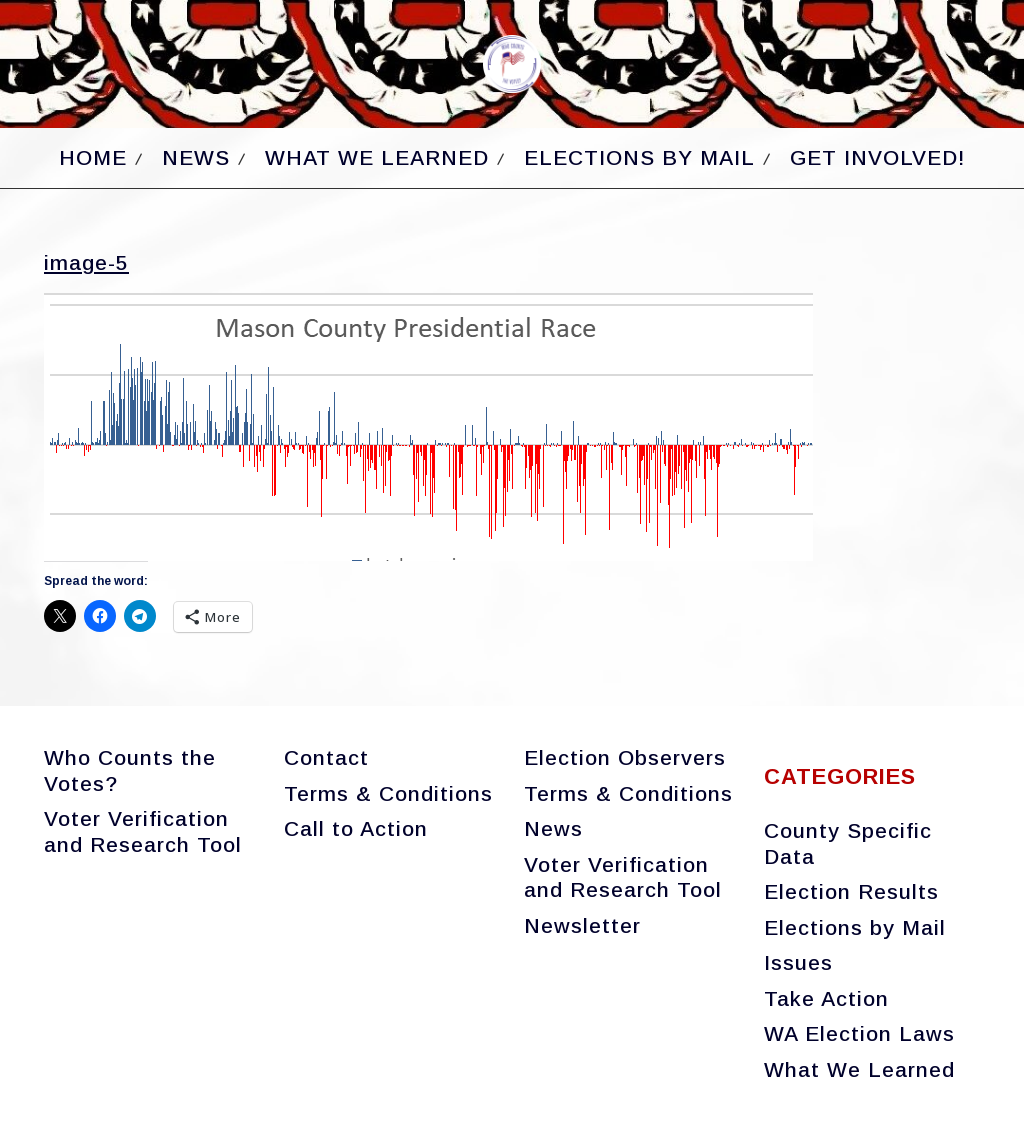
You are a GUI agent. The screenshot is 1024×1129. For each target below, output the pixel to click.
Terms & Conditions (388, 793)
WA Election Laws (859, 1033)
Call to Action (356, 828)
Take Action (826, 998)
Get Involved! (877, 157)
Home (93, 157)
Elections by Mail (639, 157)
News (196, 157)
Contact (326, 757)
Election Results (851, 891)
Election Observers (625, 757)
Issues (798, 962)
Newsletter (582, 925)
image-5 (86, 262)
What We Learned (377, 157)
